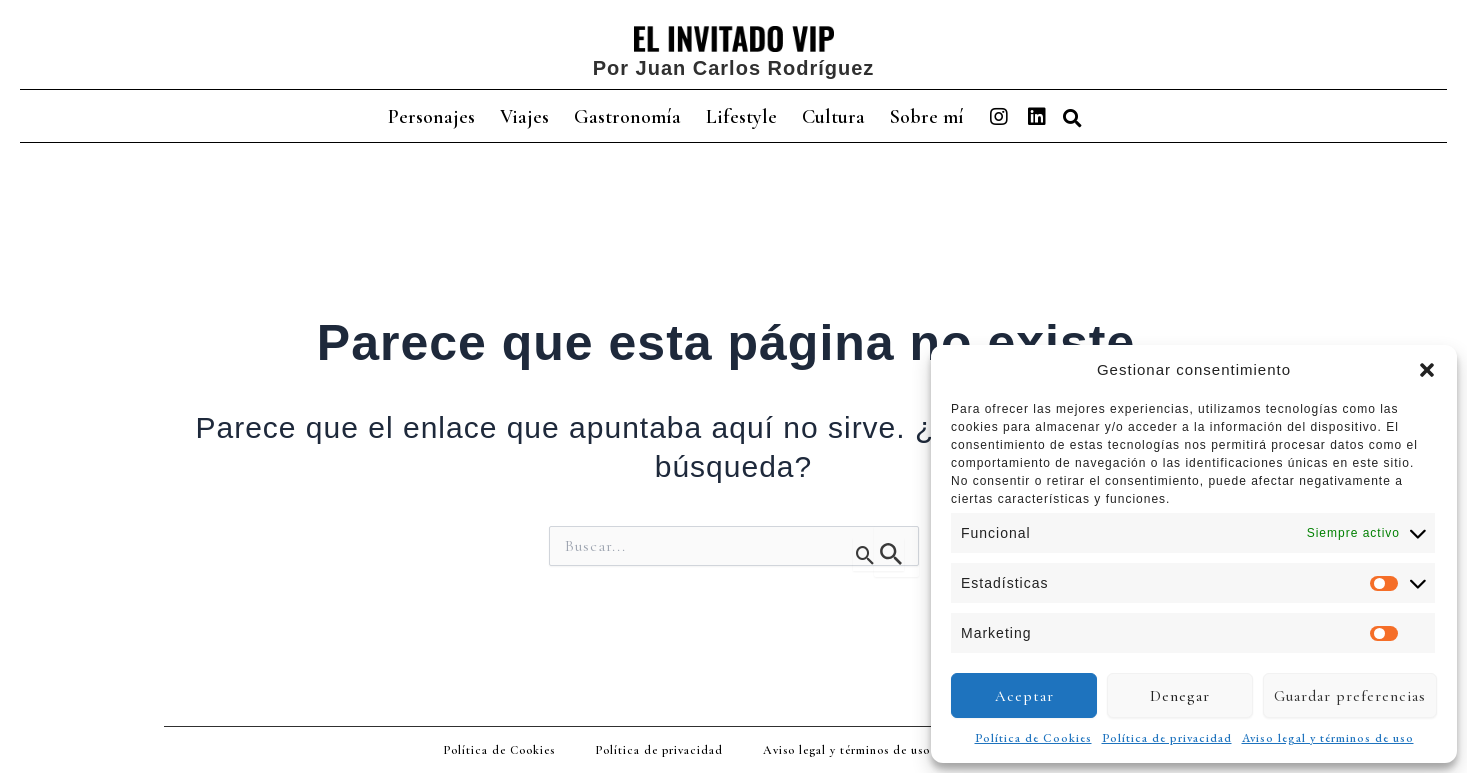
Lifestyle (741, 117)
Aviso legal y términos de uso (1328, 738)
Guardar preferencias (1350, 696)
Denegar (1180, 696)
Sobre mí (927, 117)
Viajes (524, 117)
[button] (1427, 370)
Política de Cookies (1033, 738)
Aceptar (1024, 696)
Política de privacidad (1167, 738)
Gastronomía (627, 117)
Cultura (833, 117)
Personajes (431, 117)
